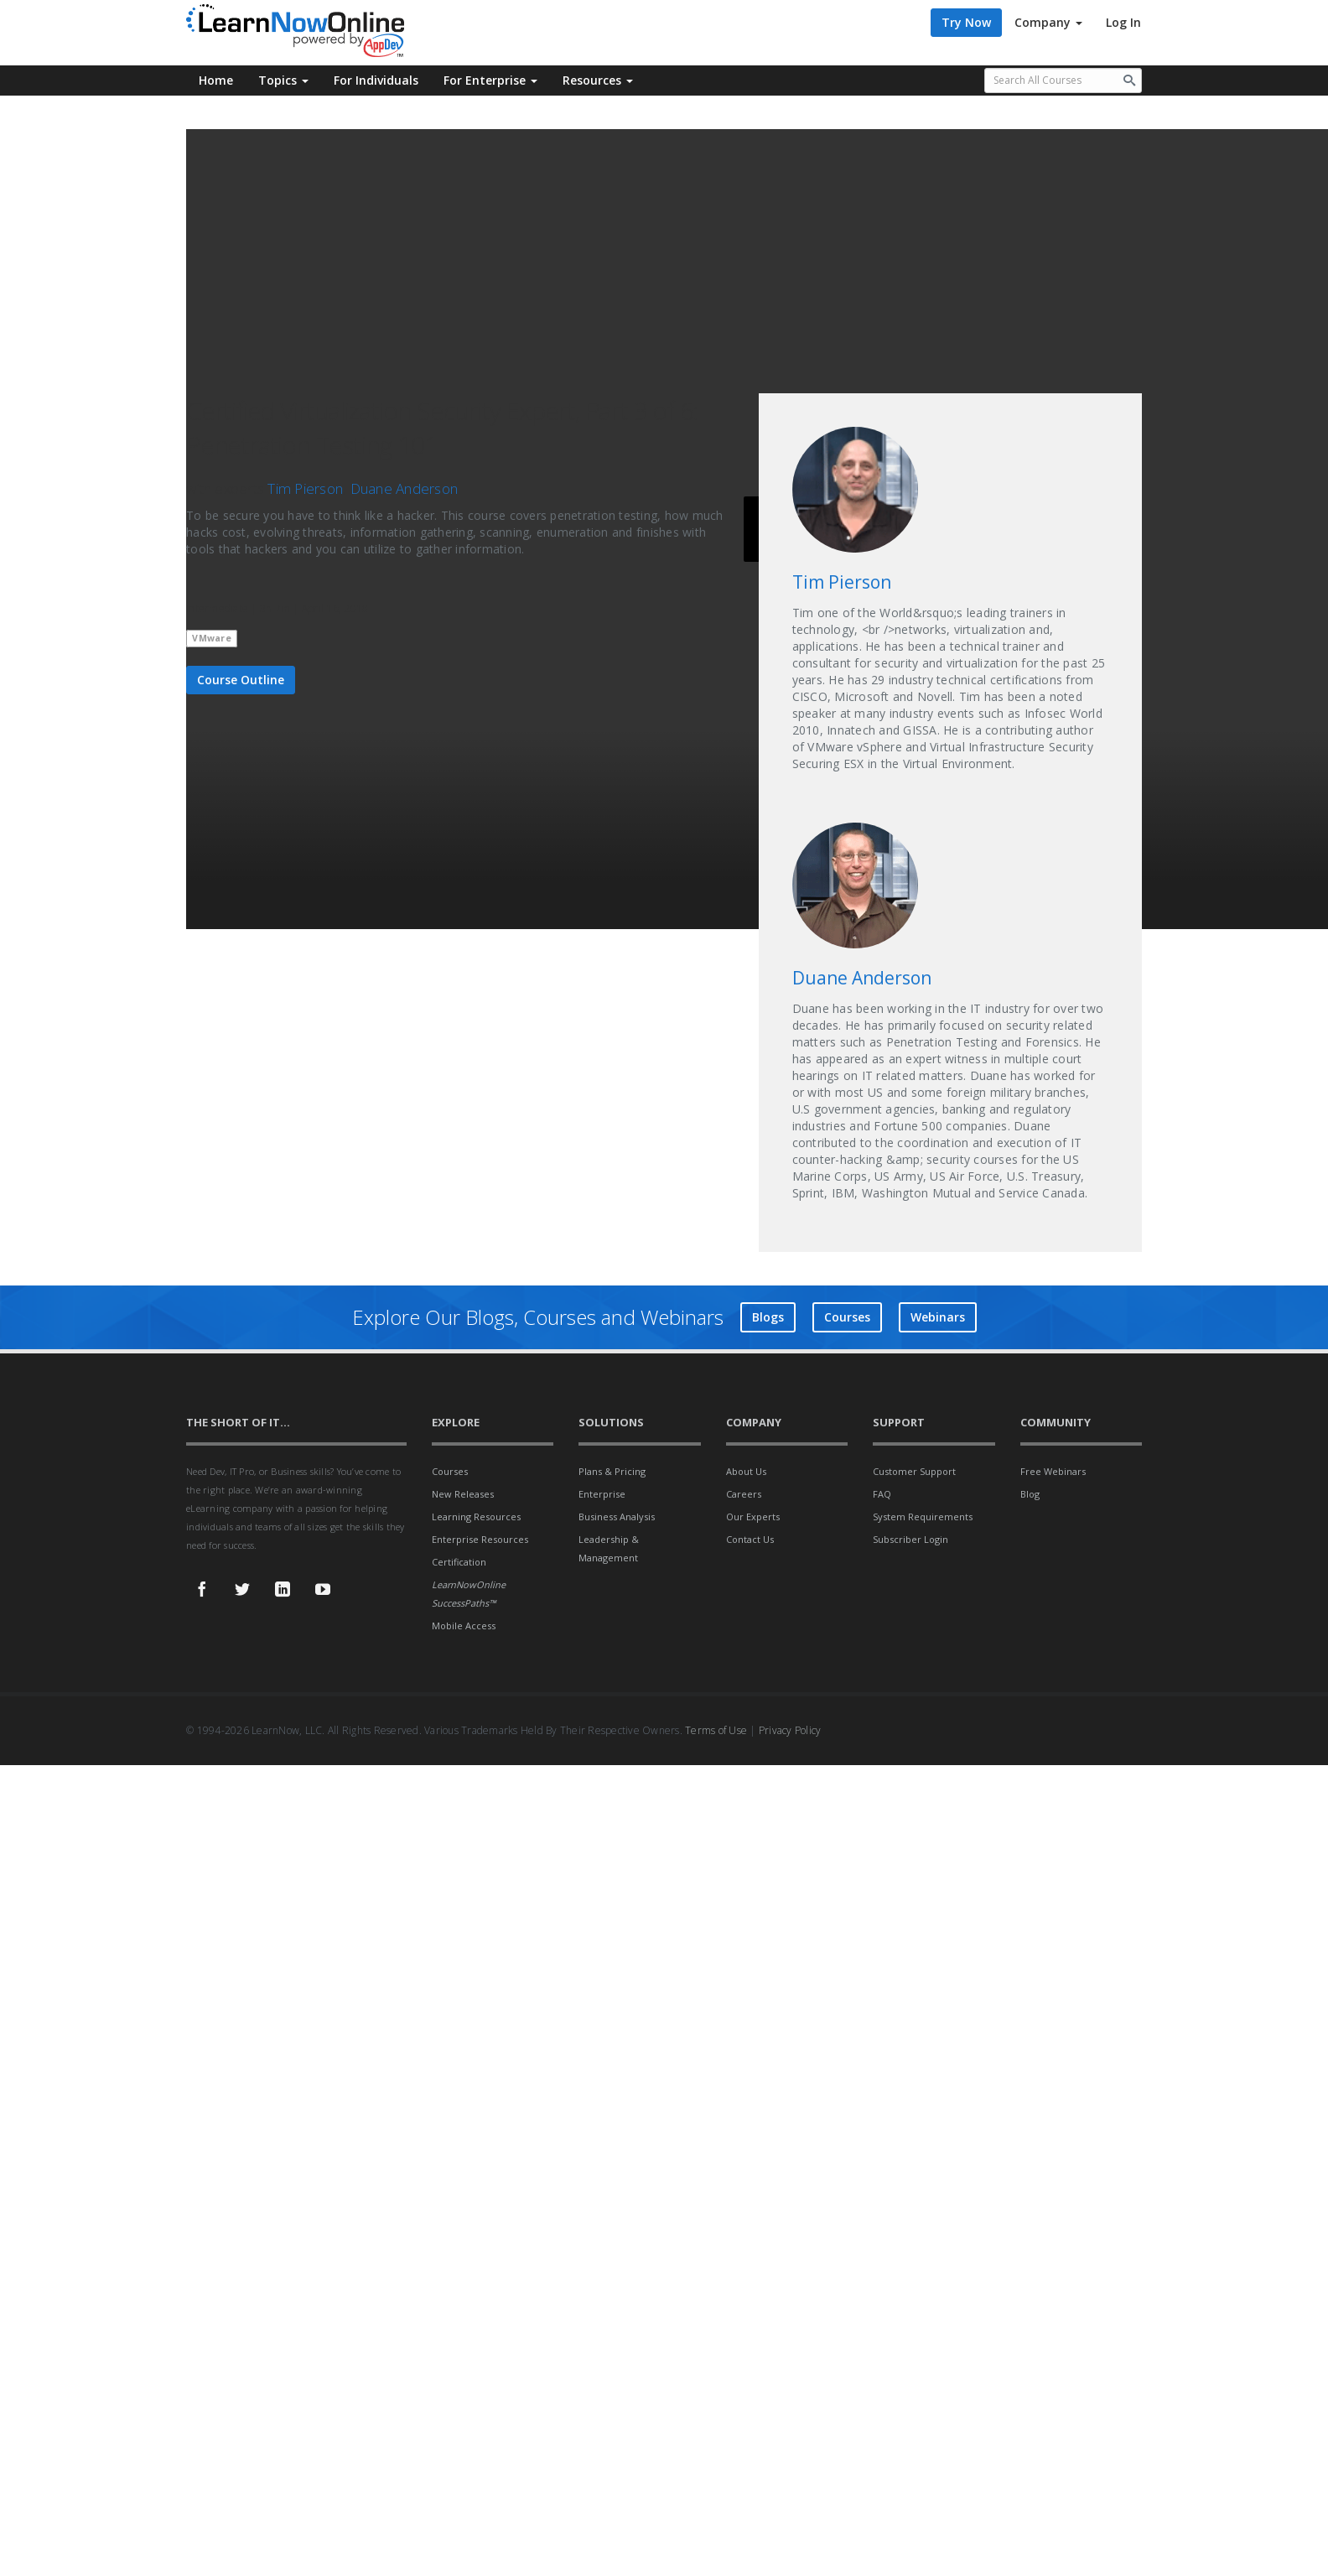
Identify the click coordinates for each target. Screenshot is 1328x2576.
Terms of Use (716, 1730)
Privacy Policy (790, 1730)
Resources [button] (598, 80)
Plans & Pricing (612, 1471)
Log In (1123, 22)
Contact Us (750, 1539)
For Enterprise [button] (490, 80)
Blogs (768, 1317)
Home (216, 80)
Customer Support (914, 1471)
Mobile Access (463, 1625)
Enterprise (601, 1494)
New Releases (463, 1494)
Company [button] (1048, 22)
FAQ (882, 1494)
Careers (743, 1494)
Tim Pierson (305, 488)
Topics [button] (283, 80)
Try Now (966, 22)
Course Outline (240, 680)
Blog (1030, 1494)
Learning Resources (476, 1516)
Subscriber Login (910, 1539)
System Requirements (923, 1516)
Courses (847, 1317)
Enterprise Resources (480, 1539)
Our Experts (753, 1516)
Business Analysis (616, 1516)
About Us (746, 1471)
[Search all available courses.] (1063, 80)
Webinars (937, 1317)
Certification (459, 1561)
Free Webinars (1053, 1471)
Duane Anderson (404, 488)
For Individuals (376, 80)
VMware (211, 638)
